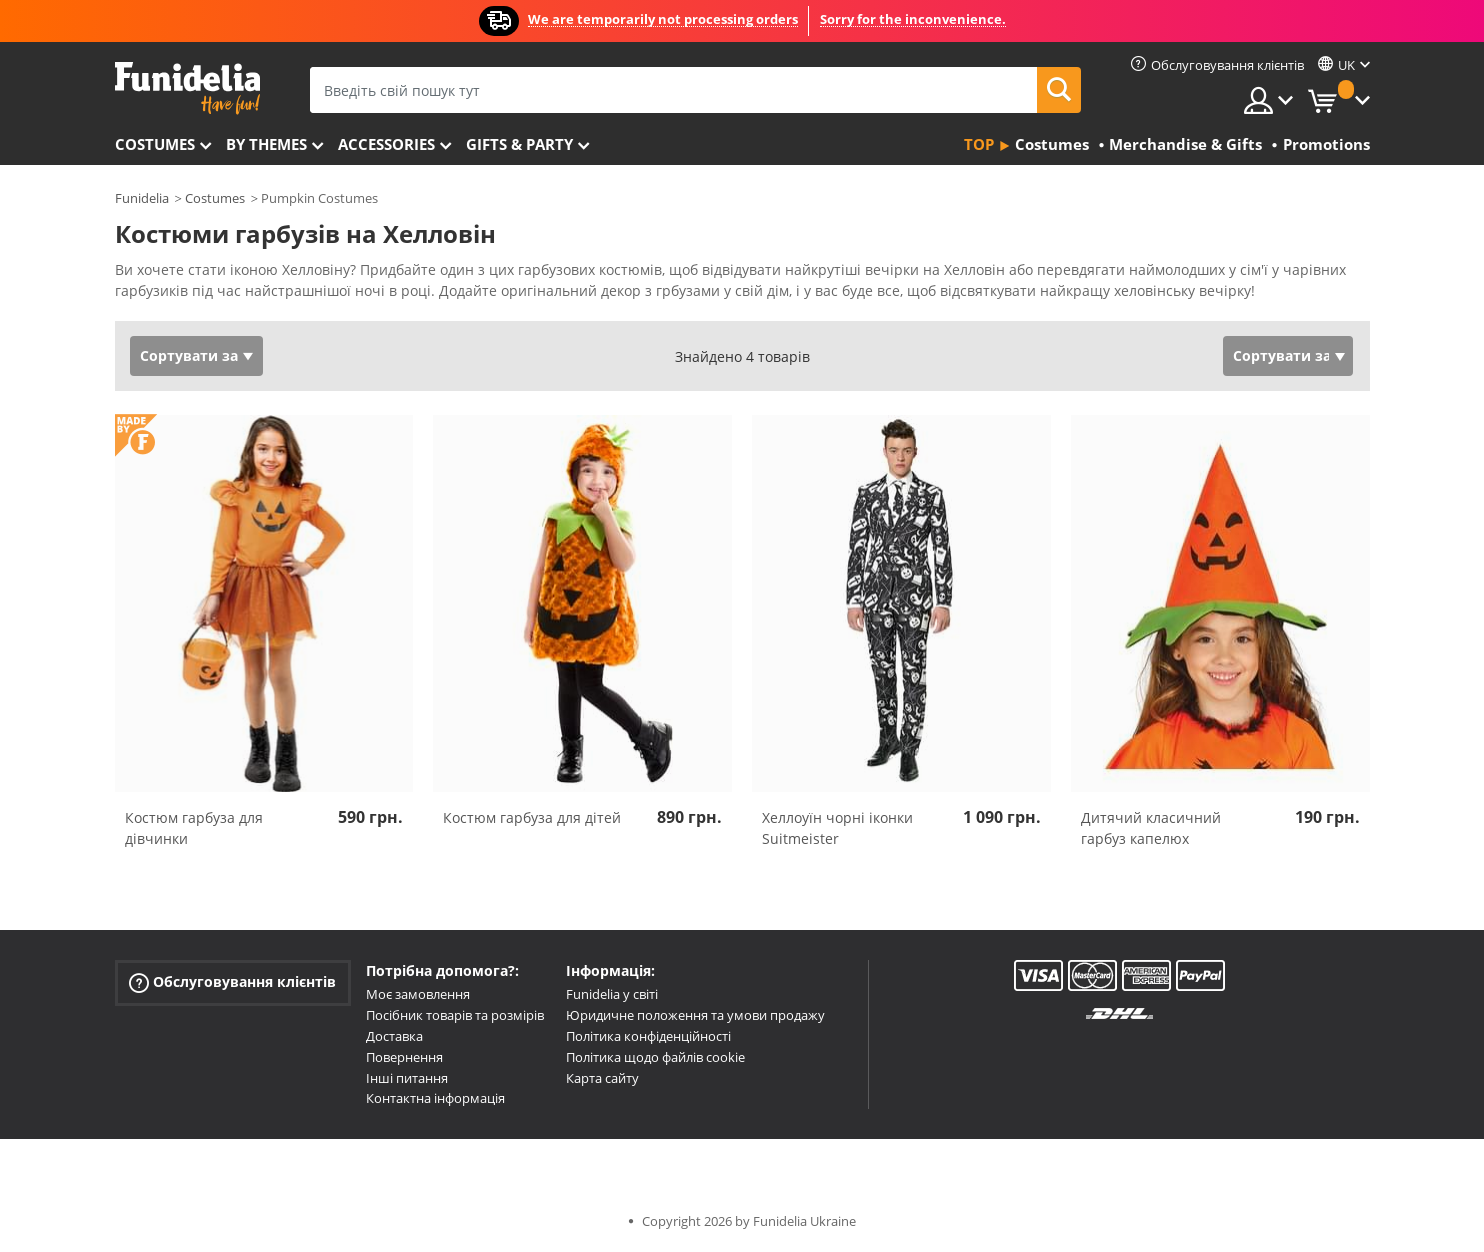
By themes (266, 144)
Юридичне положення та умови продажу (695, 1015)
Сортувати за (189, 355)
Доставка (394, 1036)
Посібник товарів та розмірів (455, 1015)
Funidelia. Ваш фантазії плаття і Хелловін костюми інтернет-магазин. (187, 88)
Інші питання (407, 1078)
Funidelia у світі (612, 994)
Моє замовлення (418, 994)
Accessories (386, 144)
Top (979, 144)
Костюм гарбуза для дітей (532, 817)
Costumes (155, 144)
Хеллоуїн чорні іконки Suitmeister (837, 828)
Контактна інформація (435, 1098)
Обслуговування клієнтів (232, 982)
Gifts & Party (519, 144)
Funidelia (142, 198)
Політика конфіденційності (648, 1036)
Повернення (404, 1057)
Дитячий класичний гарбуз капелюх (1151, 828)
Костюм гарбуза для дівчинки (194, 828)
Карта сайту (602, 1078)
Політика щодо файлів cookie (655, 1057)
